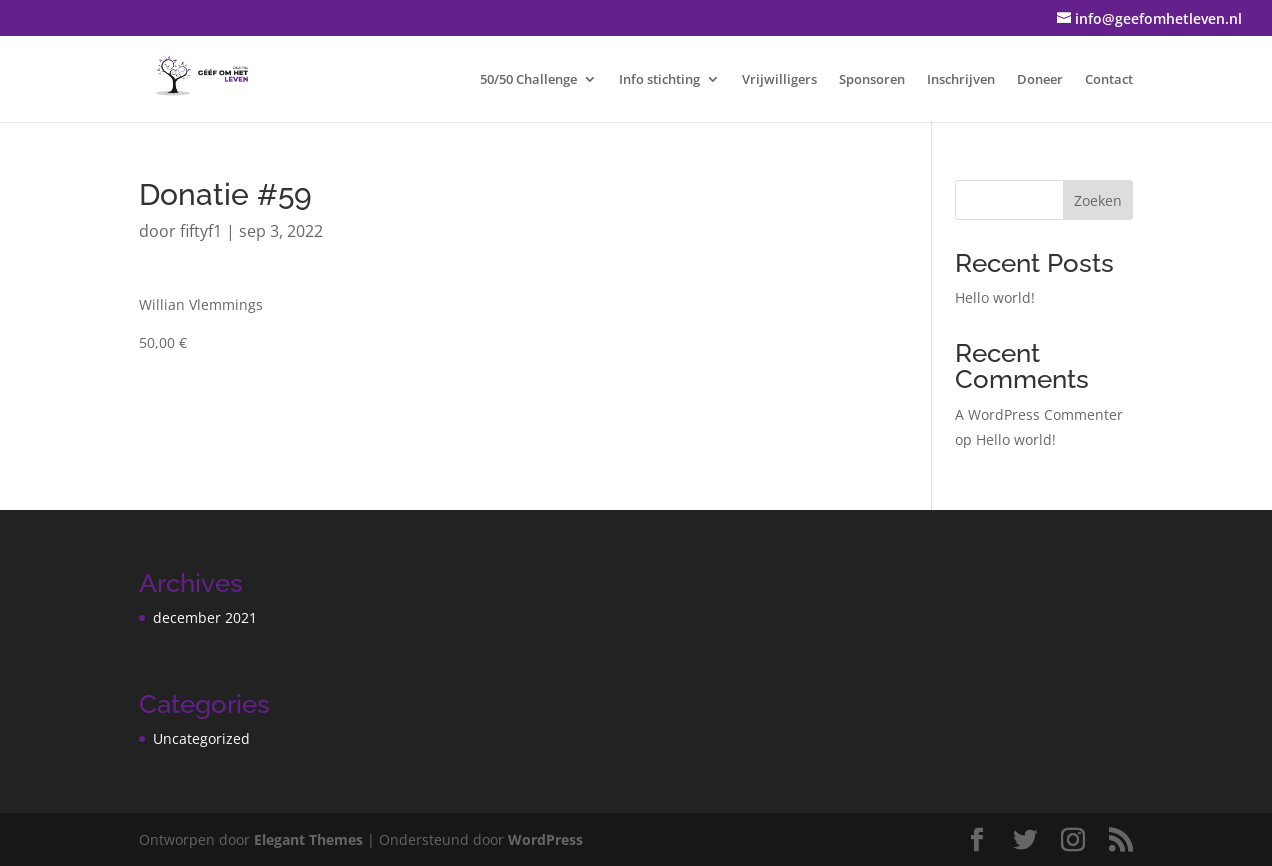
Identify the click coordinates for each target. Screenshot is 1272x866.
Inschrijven (961, 80)
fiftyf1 (201, 231)
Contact (1109, 80)
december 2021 (205, 617)
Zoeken (1098, 200)
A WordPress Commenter (1039, 414)
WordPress (545, 839)
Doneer (1040, 80)
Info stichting (659, 80)
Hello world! (995, 297)
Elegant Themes (308, 839)
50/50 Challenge (528, 80)
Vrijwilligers (779, 80)
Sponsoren (872, 80)
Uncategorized (201, 738)
